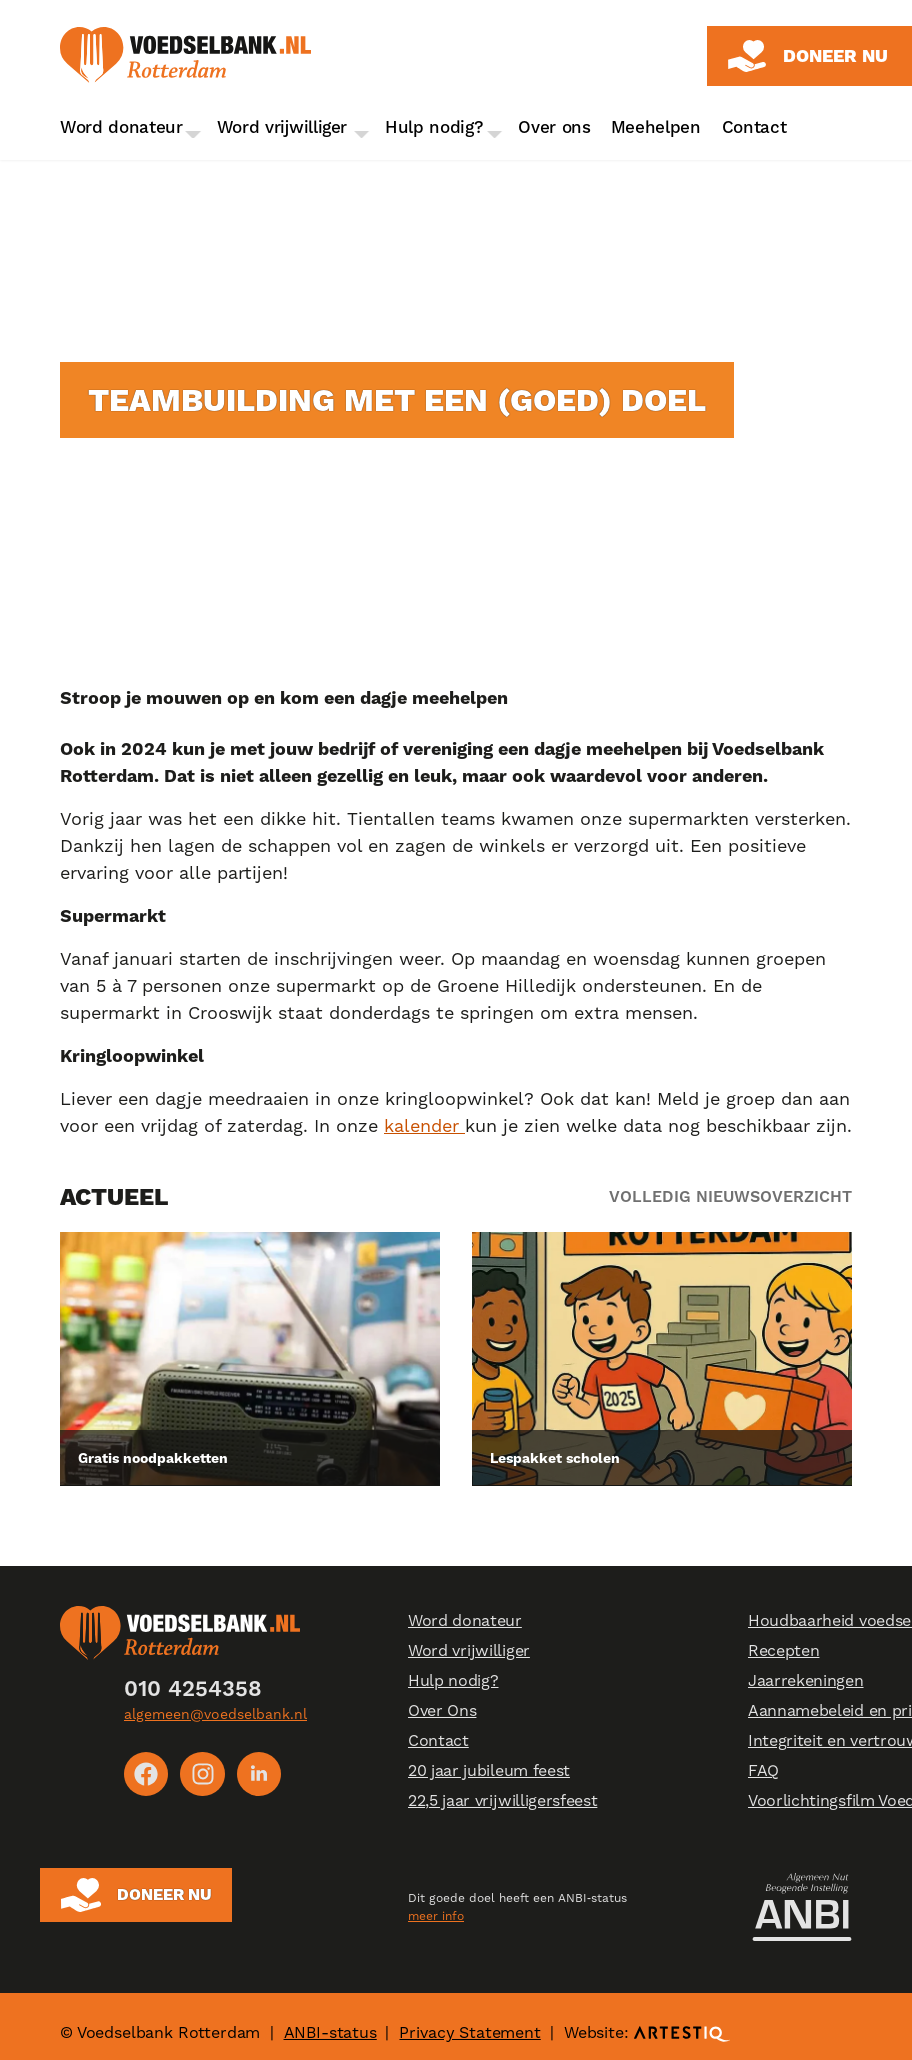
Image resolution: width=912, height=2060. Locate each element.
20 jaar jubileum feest (489, 1771)
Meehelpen (656, 127)
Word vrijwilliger (282, 127)
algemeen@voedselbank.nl (215, 1714)
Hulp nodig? (434, 127)
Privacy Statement (469, 2019)
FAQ (763, 1771)
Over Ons (442, 1711)
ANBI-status (330, 2019)
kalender (424, 1125)
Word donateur (121, 127)
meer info (436, 1907)
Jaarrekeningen (806, 1681)
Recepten (783, 1651)
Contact (754, 127)
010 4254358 (193, 1689)
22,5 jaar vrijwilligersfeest (502, 1801)
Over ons (554, 127)
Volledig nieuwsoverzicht (730, 1196)
